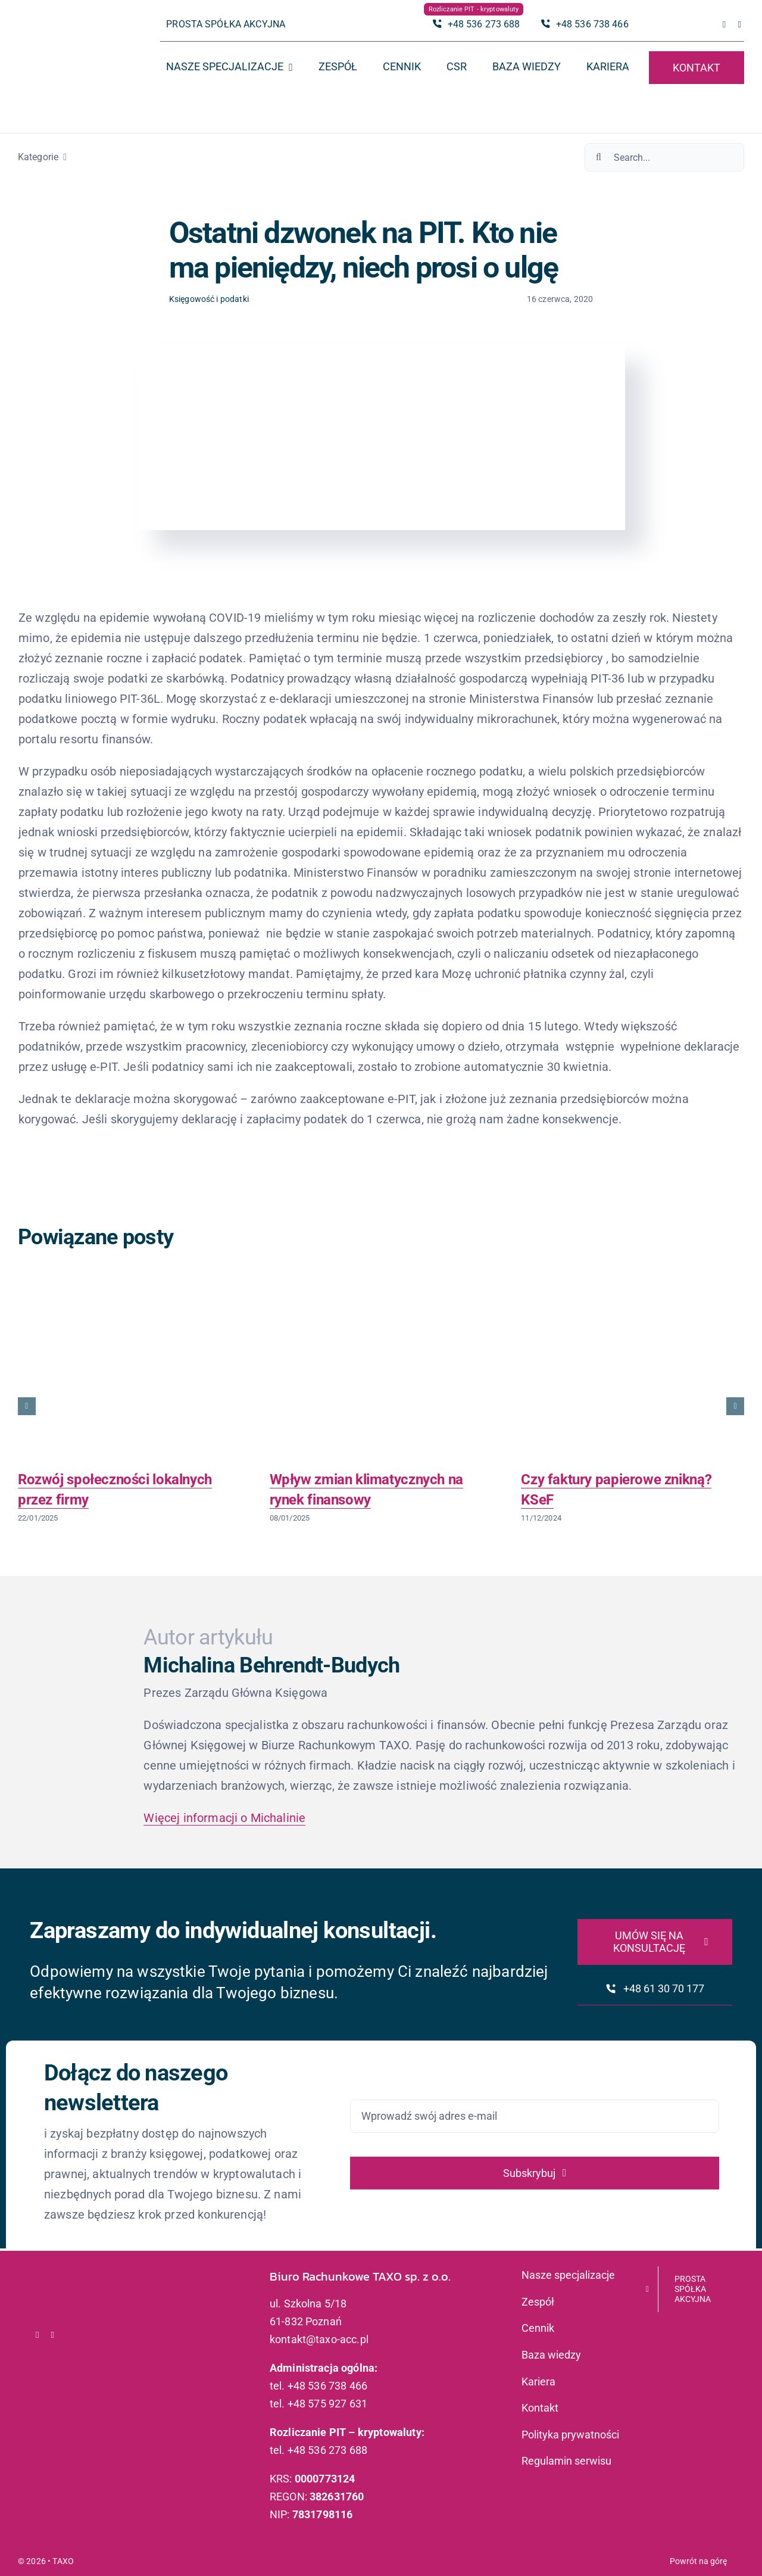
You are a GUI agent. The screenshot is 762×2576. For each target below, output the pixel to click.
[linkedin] (739, 24)
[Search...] (664, 157)
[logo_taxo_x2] (69, 33)
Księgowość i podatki (209, 299)
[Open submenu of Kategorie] (62, 157)
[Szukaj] (599, 157)
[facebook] (724, 24)
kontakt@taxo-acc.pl (319, 2339)
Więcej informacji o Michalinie (224, 1818)
